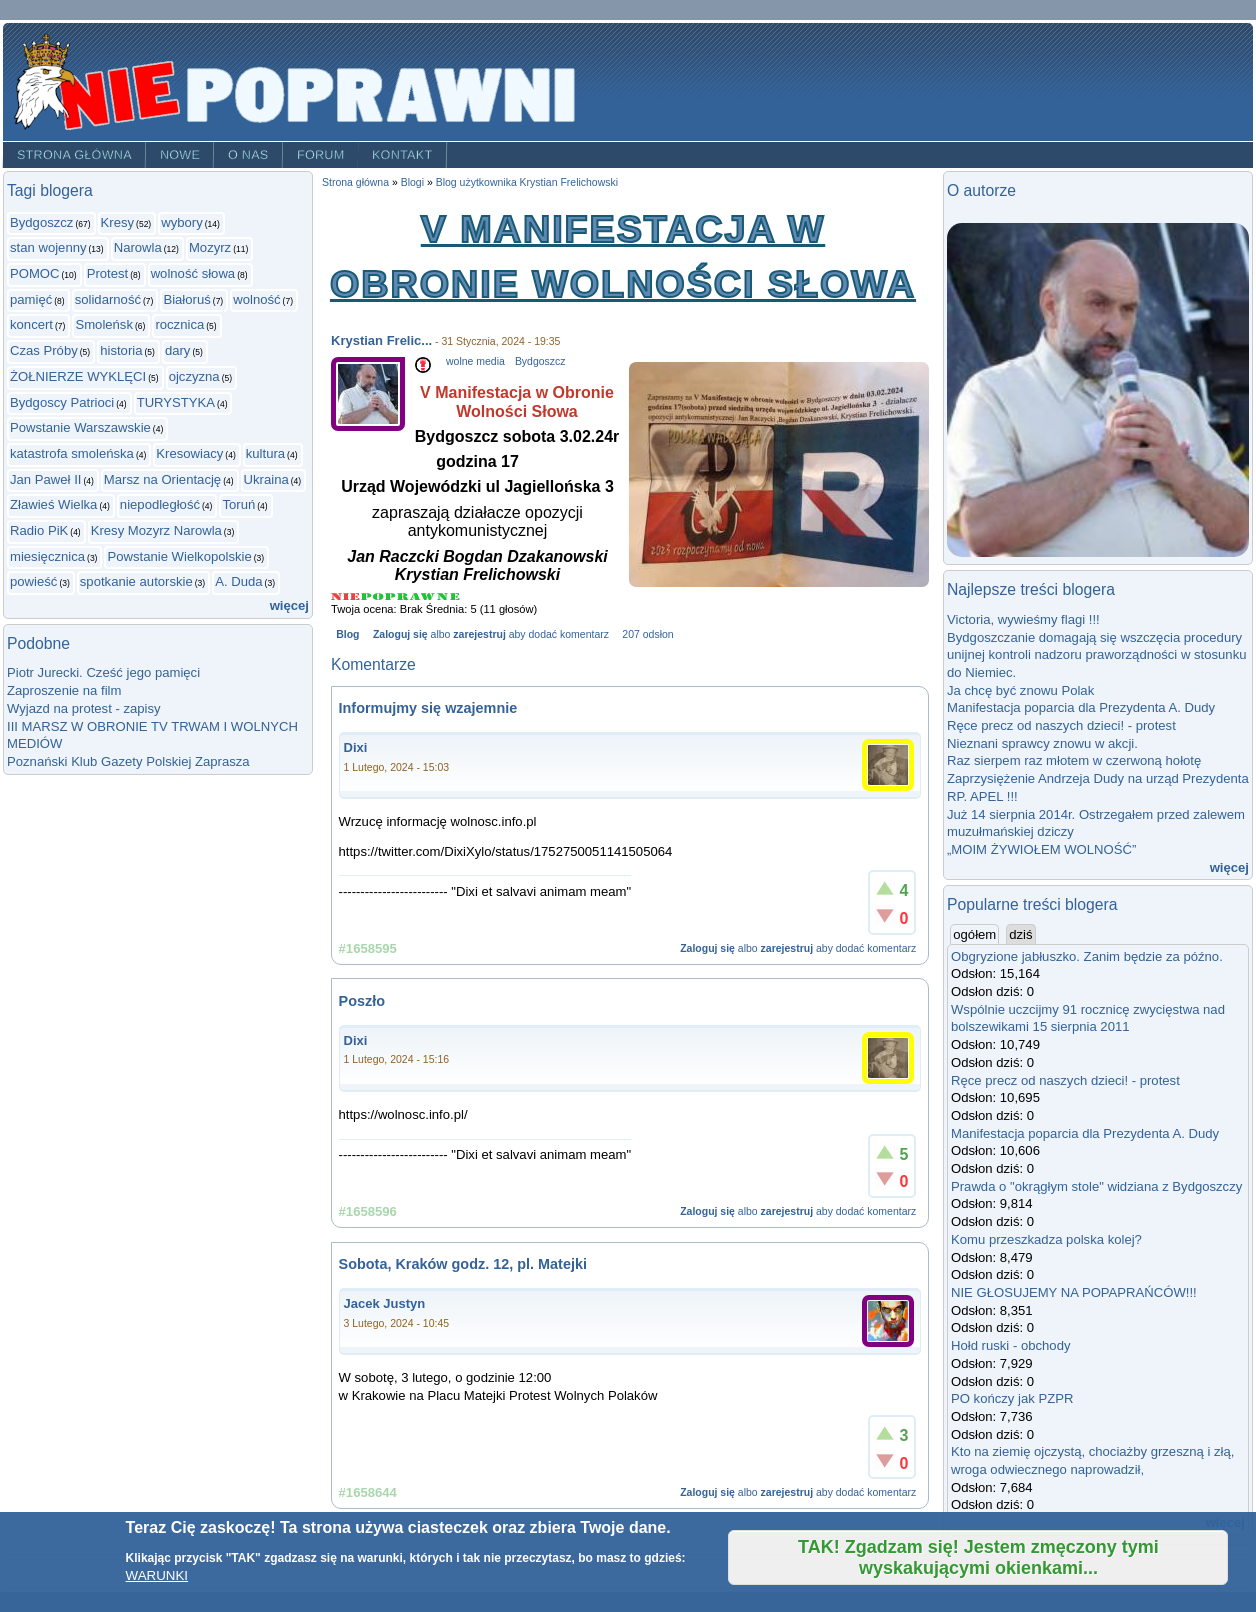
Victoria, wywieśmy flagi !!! (1023, 619)
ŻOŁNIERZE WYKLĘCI (78, 376)
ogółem (976, 934)
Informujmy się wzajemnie (428, 708)
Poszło (362, 1001)
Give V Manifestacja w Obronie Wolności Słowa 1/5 (346, 596)
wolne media (475, 361)
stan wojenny (48, 247)
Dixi (356, 747)
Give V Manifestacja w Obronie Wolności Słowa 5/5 (448, 596)
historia (121, 350)
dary (178, 350)
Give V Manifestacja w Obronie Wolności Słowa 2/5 (373, 596)
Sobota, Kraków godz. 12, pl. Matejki (463, 1264)
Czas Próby (44, 350)
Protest (108, 273)
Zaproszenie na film (64, 690)
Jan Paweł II (45, 479)
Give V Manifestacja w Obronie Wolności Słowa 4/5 (423, 596)
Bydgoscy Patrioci (62, 402)
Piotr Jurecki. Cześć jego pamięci (103, 672)
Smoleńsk (104, 324)
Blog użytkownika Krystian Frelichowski (527, 182)
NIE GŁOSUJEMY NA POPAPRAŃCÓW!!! (1074, 1292)
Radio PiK (39, 530)
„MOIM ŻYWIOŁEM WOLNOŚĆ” (1041, 849)
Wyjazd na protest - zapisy (84, 708)
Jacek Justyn (385, 1303)
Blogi (412, 182)
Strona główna (74, 155)
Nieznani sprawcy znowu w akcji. (1042, 743)
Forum (321, 155)
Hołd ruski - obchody (1011, 1345)
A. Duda (238, 581)
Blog (347, 634)
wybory (182, 222)
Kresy (118, 222)
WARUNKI (157, 1575)
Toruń (238, 504)
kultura (265, 453)
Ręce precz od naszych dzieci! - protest (1061, 725)
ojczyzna (194, 376)
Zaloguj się (400, 634)
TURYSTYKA (176, 402)
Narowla (138, 247)
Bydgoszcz (41, 222)
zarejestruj (479, 634)
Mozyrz (210, 247)
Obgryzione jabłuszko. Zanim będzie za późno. (1087, 956)
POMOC (35, 273)
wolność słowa (193, 273)
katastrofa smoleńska (72, 453)
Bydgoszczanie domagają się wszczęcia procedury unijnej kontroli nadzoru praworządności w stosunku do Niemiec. (1097, 655)
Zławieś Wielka (53, 504)
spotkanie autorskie (136, 581)
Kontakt (402, 155)
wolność (256, 299)
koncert (31, 324)
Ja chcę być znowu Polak (1020, 690)
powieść (33, 581)
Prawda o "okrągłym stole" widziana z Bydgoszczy (1096, 1186)
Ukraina (266, 479)
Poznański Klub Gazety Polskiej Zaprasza (128, 761)
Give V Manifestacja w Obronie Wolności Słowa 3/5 (397, 596)
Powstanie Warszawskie (80, 427)
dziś (1020, 934)
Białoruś (186, 299)
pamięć (31, 299)
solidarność (108, 299)
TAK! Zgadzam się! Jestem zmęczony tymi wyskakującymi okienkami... (978, 1557)
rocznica (179, 324)
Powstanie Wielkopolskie (179, 556)
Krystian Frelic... (381, 340)
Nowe (180, 155)
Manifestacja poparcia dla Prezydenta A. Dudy (1081, 707)
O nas (248, 155)
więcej (289, 605)
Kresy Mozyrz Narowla (156, 530)
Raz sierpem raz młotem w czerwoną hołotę (1074, 760)
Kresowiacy (189, 453)
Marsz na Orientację (162, 479)
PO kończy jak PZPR (1012, 1398)
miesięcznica (47, 556)
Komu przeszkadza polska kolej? (1046, 1239)
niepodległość (160, 504)
